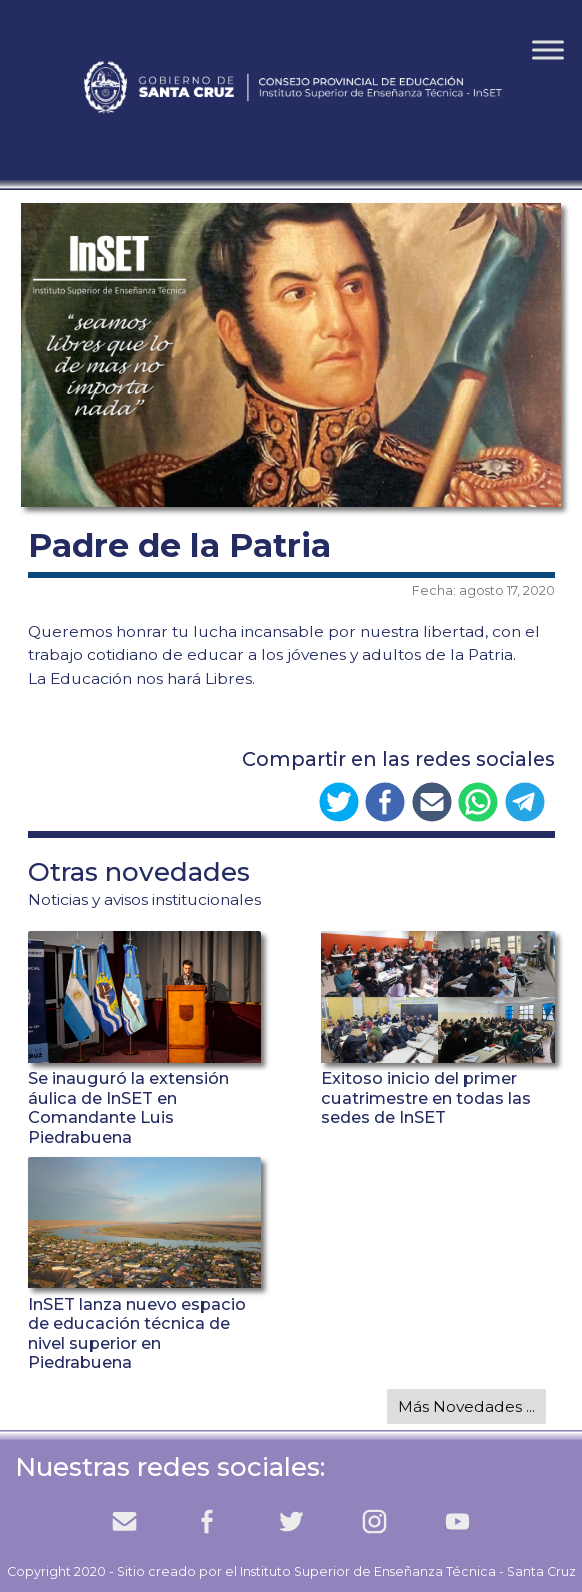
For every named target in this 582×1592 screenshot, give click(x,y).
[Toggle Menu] (548, 49)
